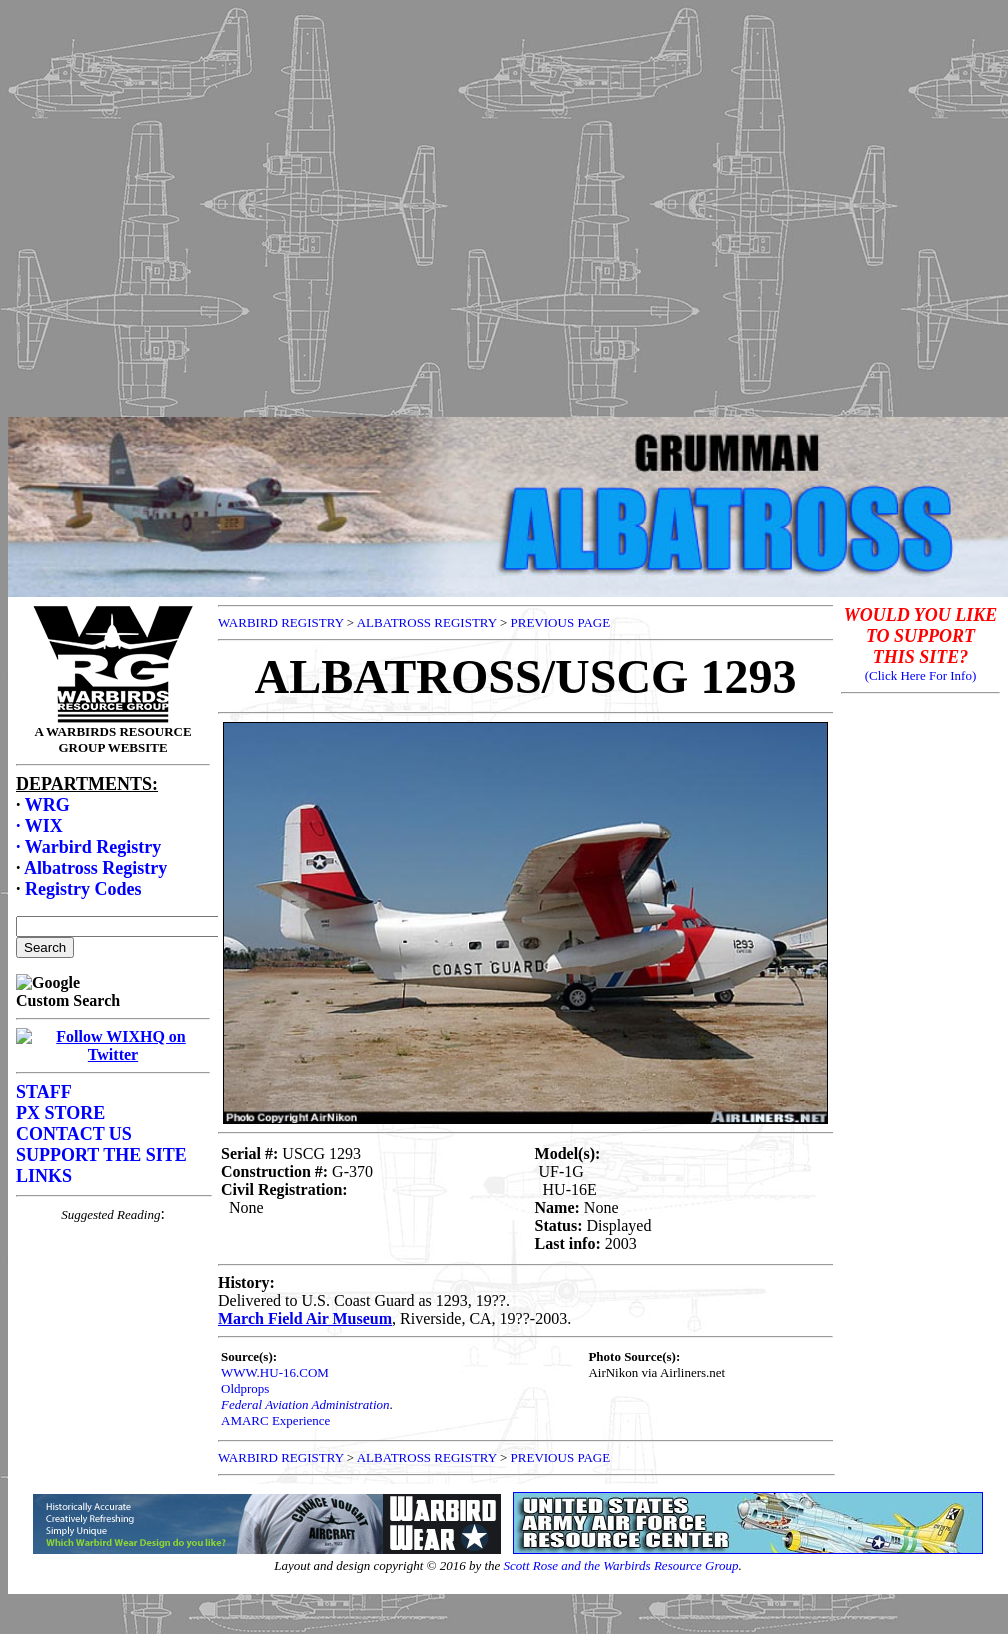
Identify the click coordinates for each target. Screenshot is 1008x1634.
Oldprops (245, 1388)
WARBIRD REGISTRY (281, 622)
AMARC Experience (275, 1420)
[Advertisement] (500, 203)
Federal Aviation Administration (305, 1404)
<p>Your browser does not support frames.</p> (113, 1022)
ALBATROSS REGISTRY (427, 622)
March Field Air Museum (305, 1318)
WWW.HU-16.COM (275, 1372)
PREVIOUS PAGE (561, 622)
